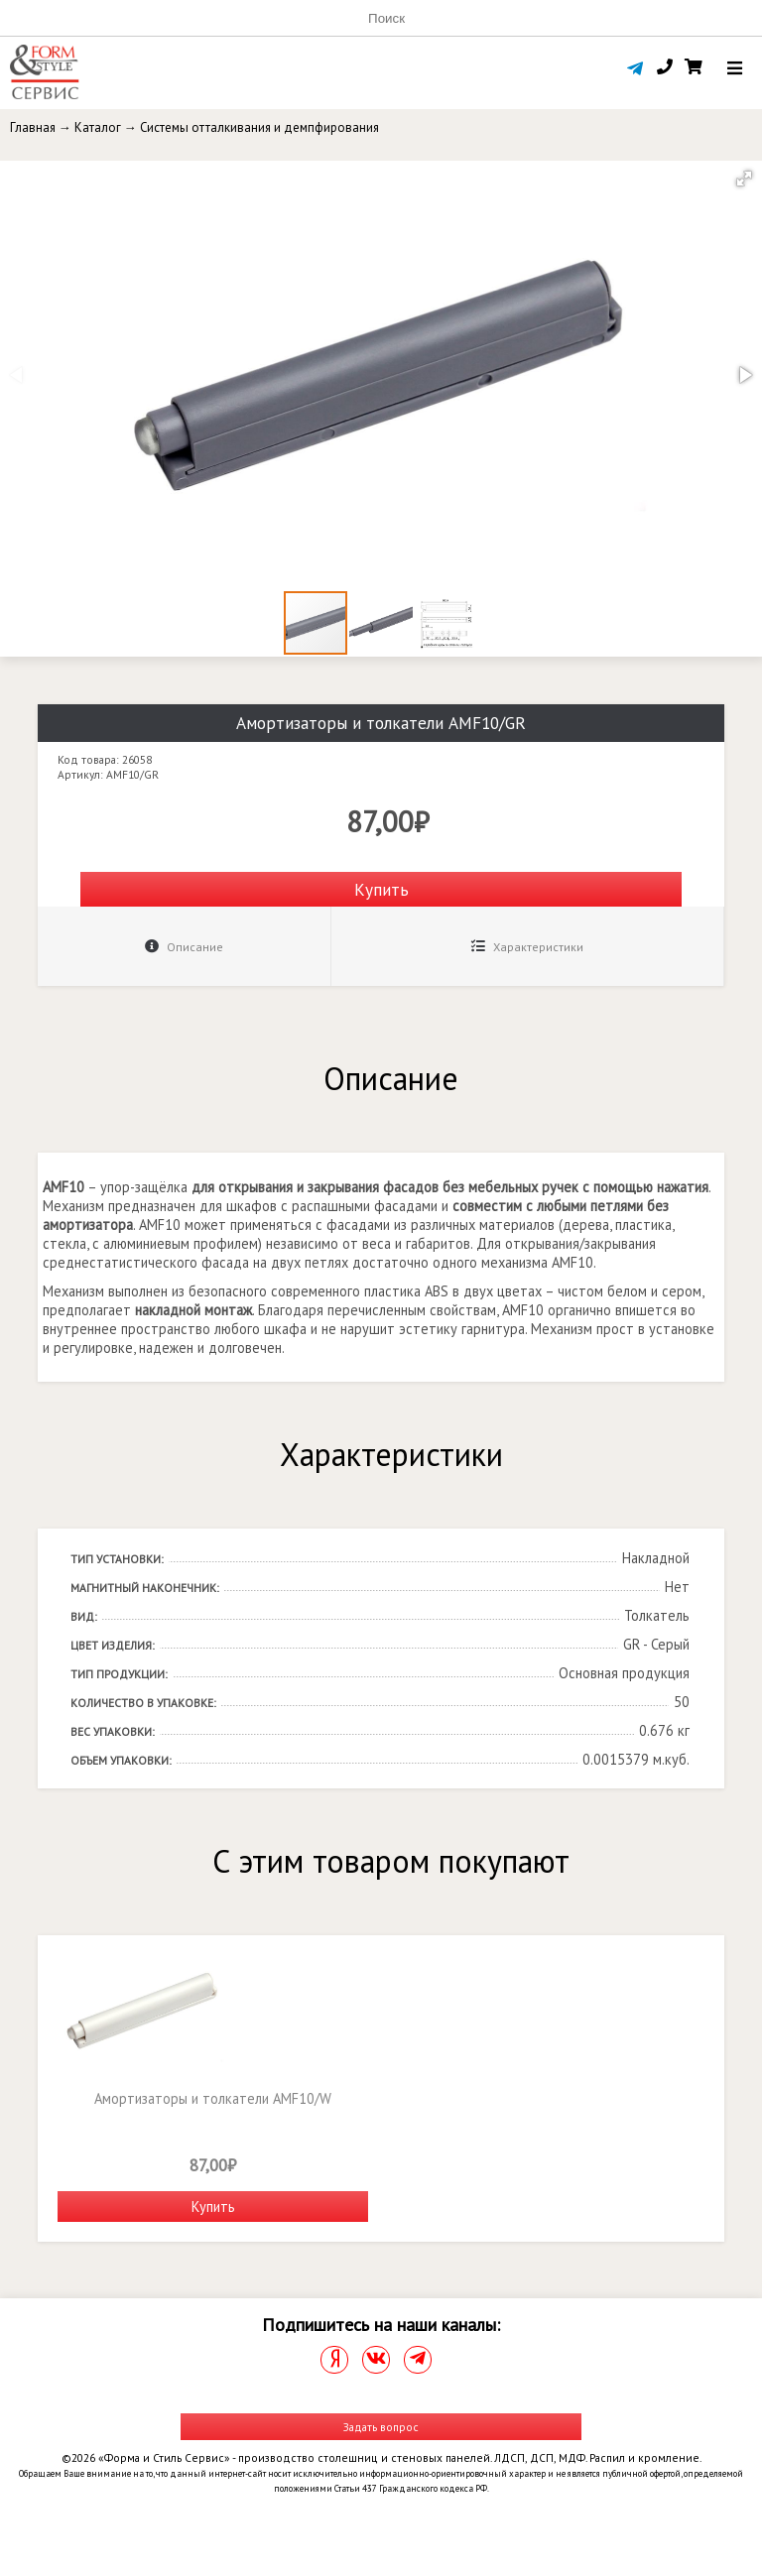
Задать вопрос (381, 2426)
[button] (744, 178)
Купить (381, 889)
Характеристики (527, 946)
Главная (33, 127)
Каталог (97, 127)
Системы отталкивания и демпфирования (259, 127)
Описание (184, 946)
